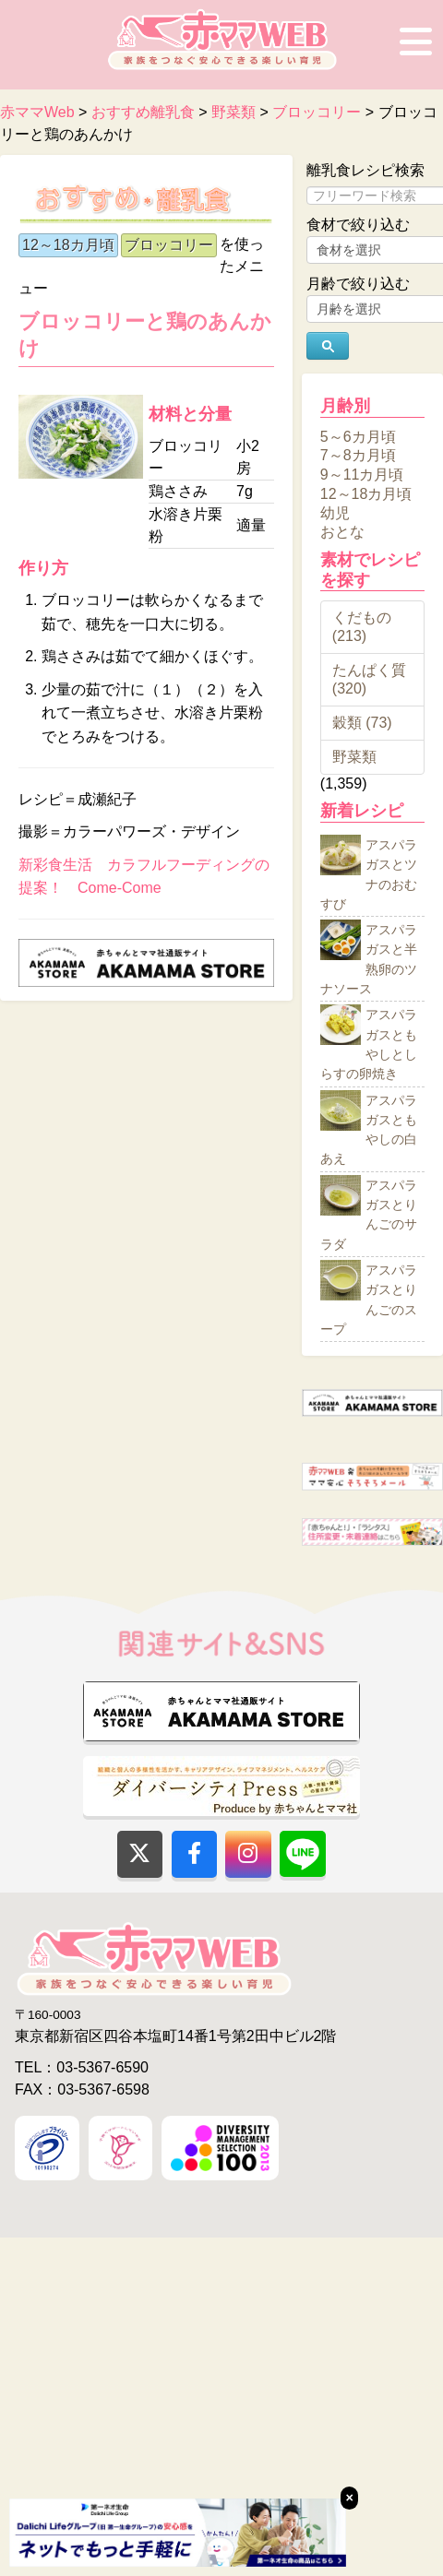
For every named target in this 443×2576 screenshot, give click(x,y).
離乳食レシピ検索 (365, 170)
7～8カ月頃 (358, 455)
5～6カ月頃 (358, 436)
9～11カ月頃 (362, 474)
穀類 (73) (362, 722)
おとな (342, 532)
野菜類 (354, 757)
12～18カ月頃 (68, 245)
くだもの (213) (361, 627)
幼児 (335, 512)
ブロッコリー (169, 245)
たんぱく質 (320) (369, 679)
